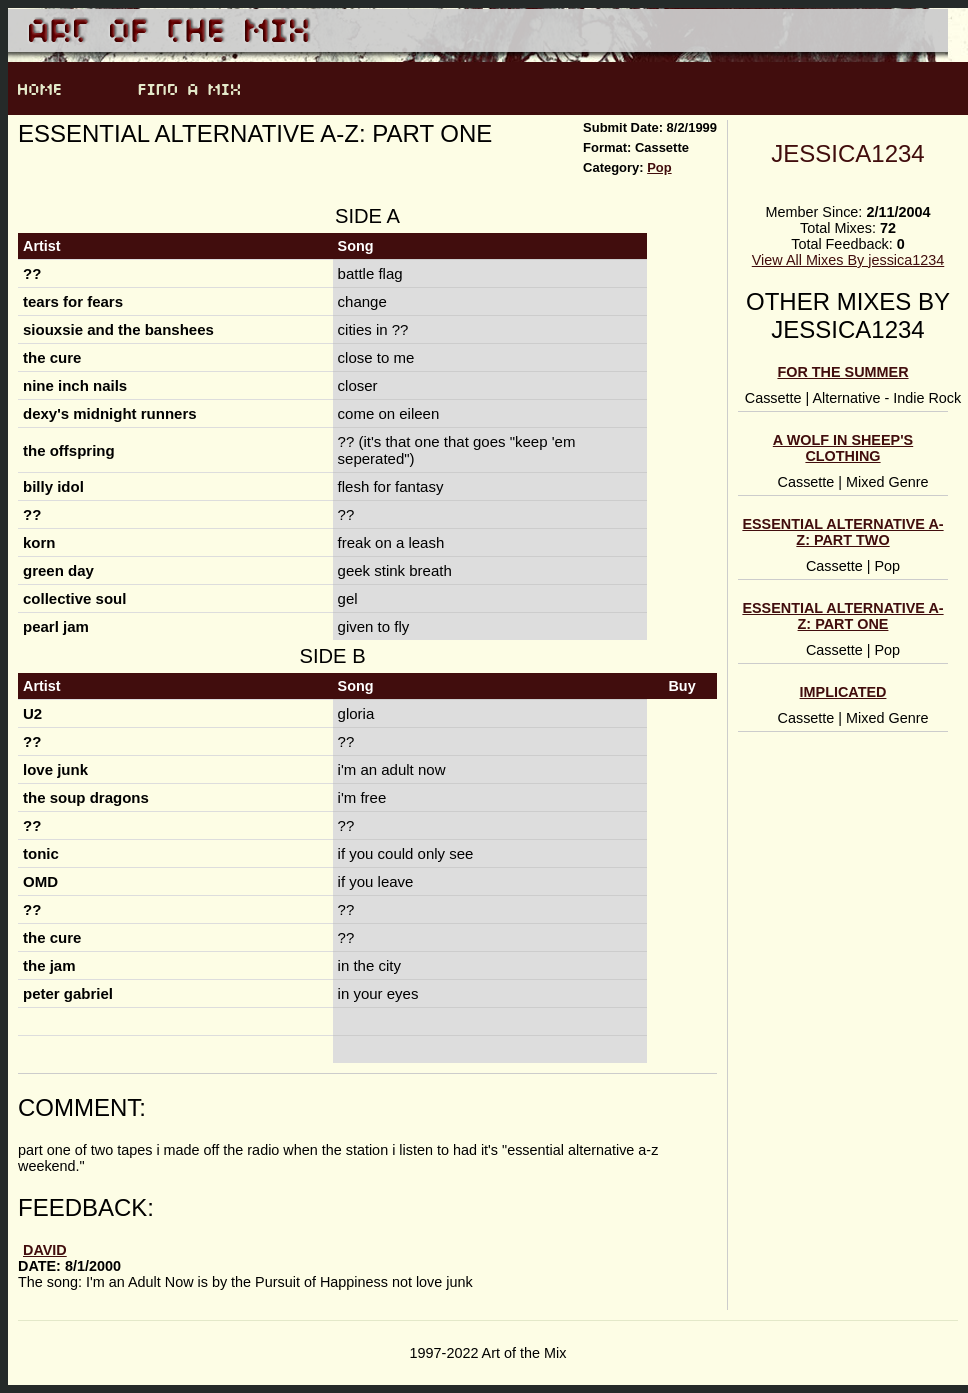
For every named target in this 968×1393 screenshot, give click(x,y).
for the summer (842, 372)
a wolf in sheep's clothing (843, 448)
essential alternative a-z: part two (842, 532)
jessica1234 (847, 153)
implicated (843, 692)
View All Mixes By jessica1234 (848, 260)
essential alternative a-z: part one (842, 616)
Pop (659, 167)
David (45, 1250)
